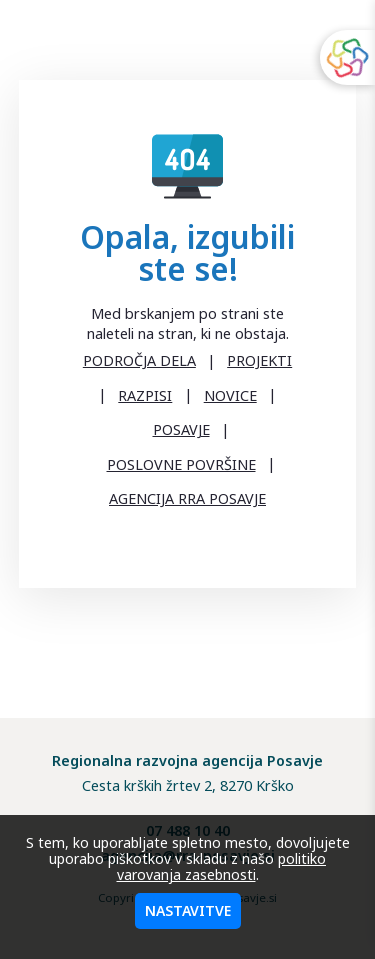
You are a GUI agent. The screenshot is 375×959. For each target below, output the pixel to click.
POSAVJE (181, 429)
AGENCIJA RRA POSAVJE (187, 498)
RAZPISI (145, 395)
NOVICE (230, 395)
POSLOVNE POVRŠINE (181, 464)
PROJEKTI (259, 360)
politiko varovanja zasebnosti (222, 866)
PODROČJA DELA (139, 360)
